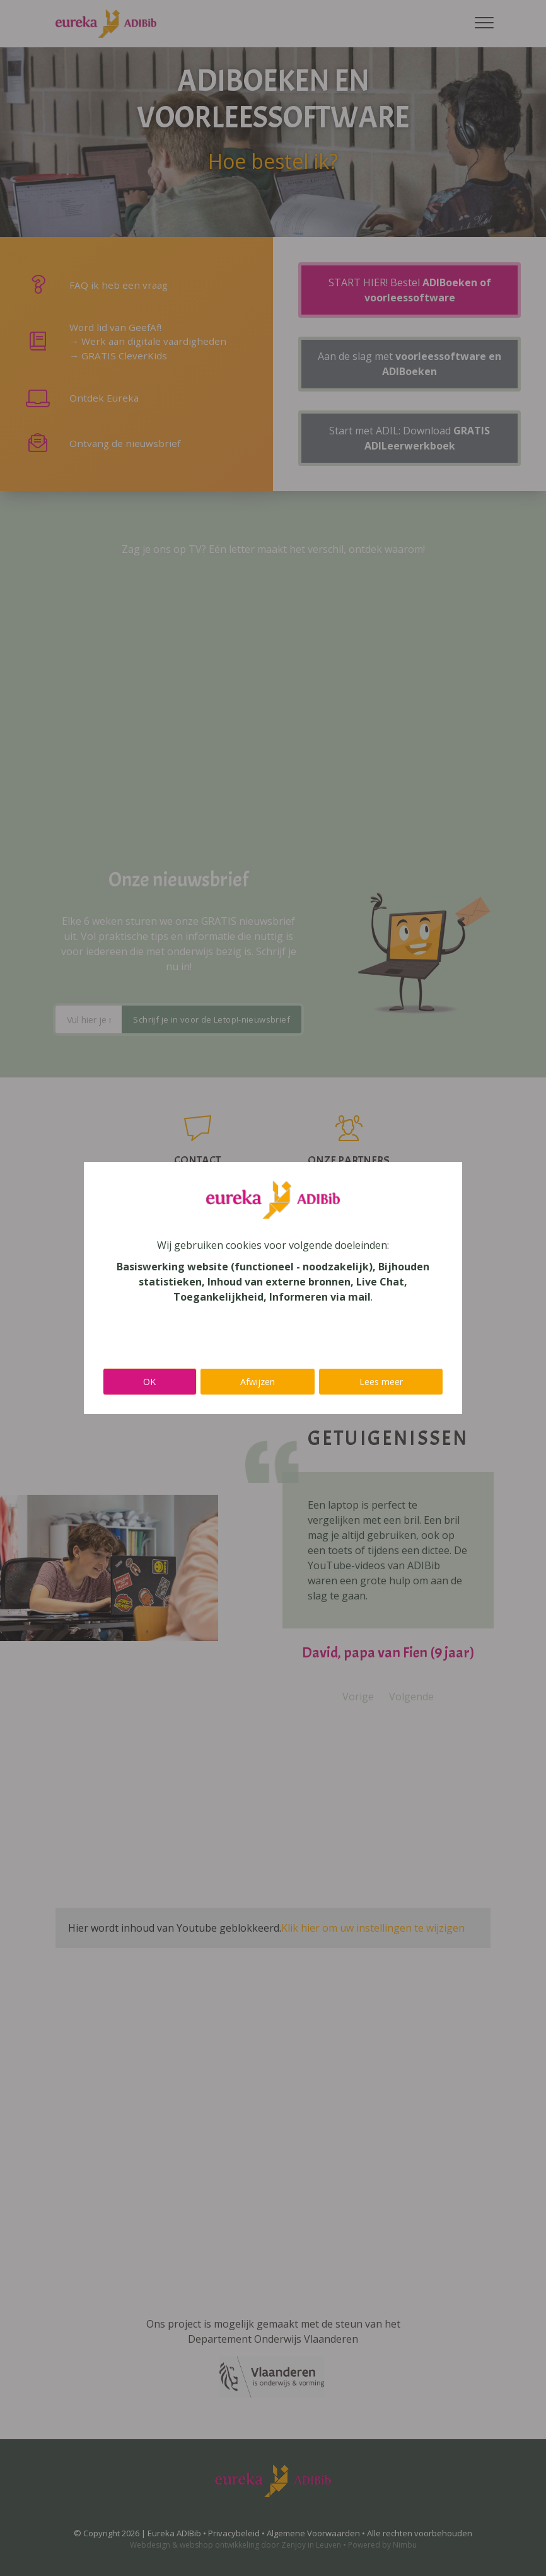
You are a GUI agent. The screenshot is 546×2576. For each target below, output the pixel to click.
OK (149, 1382)
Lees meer (381, 1382)
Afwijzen (257, 1382)
